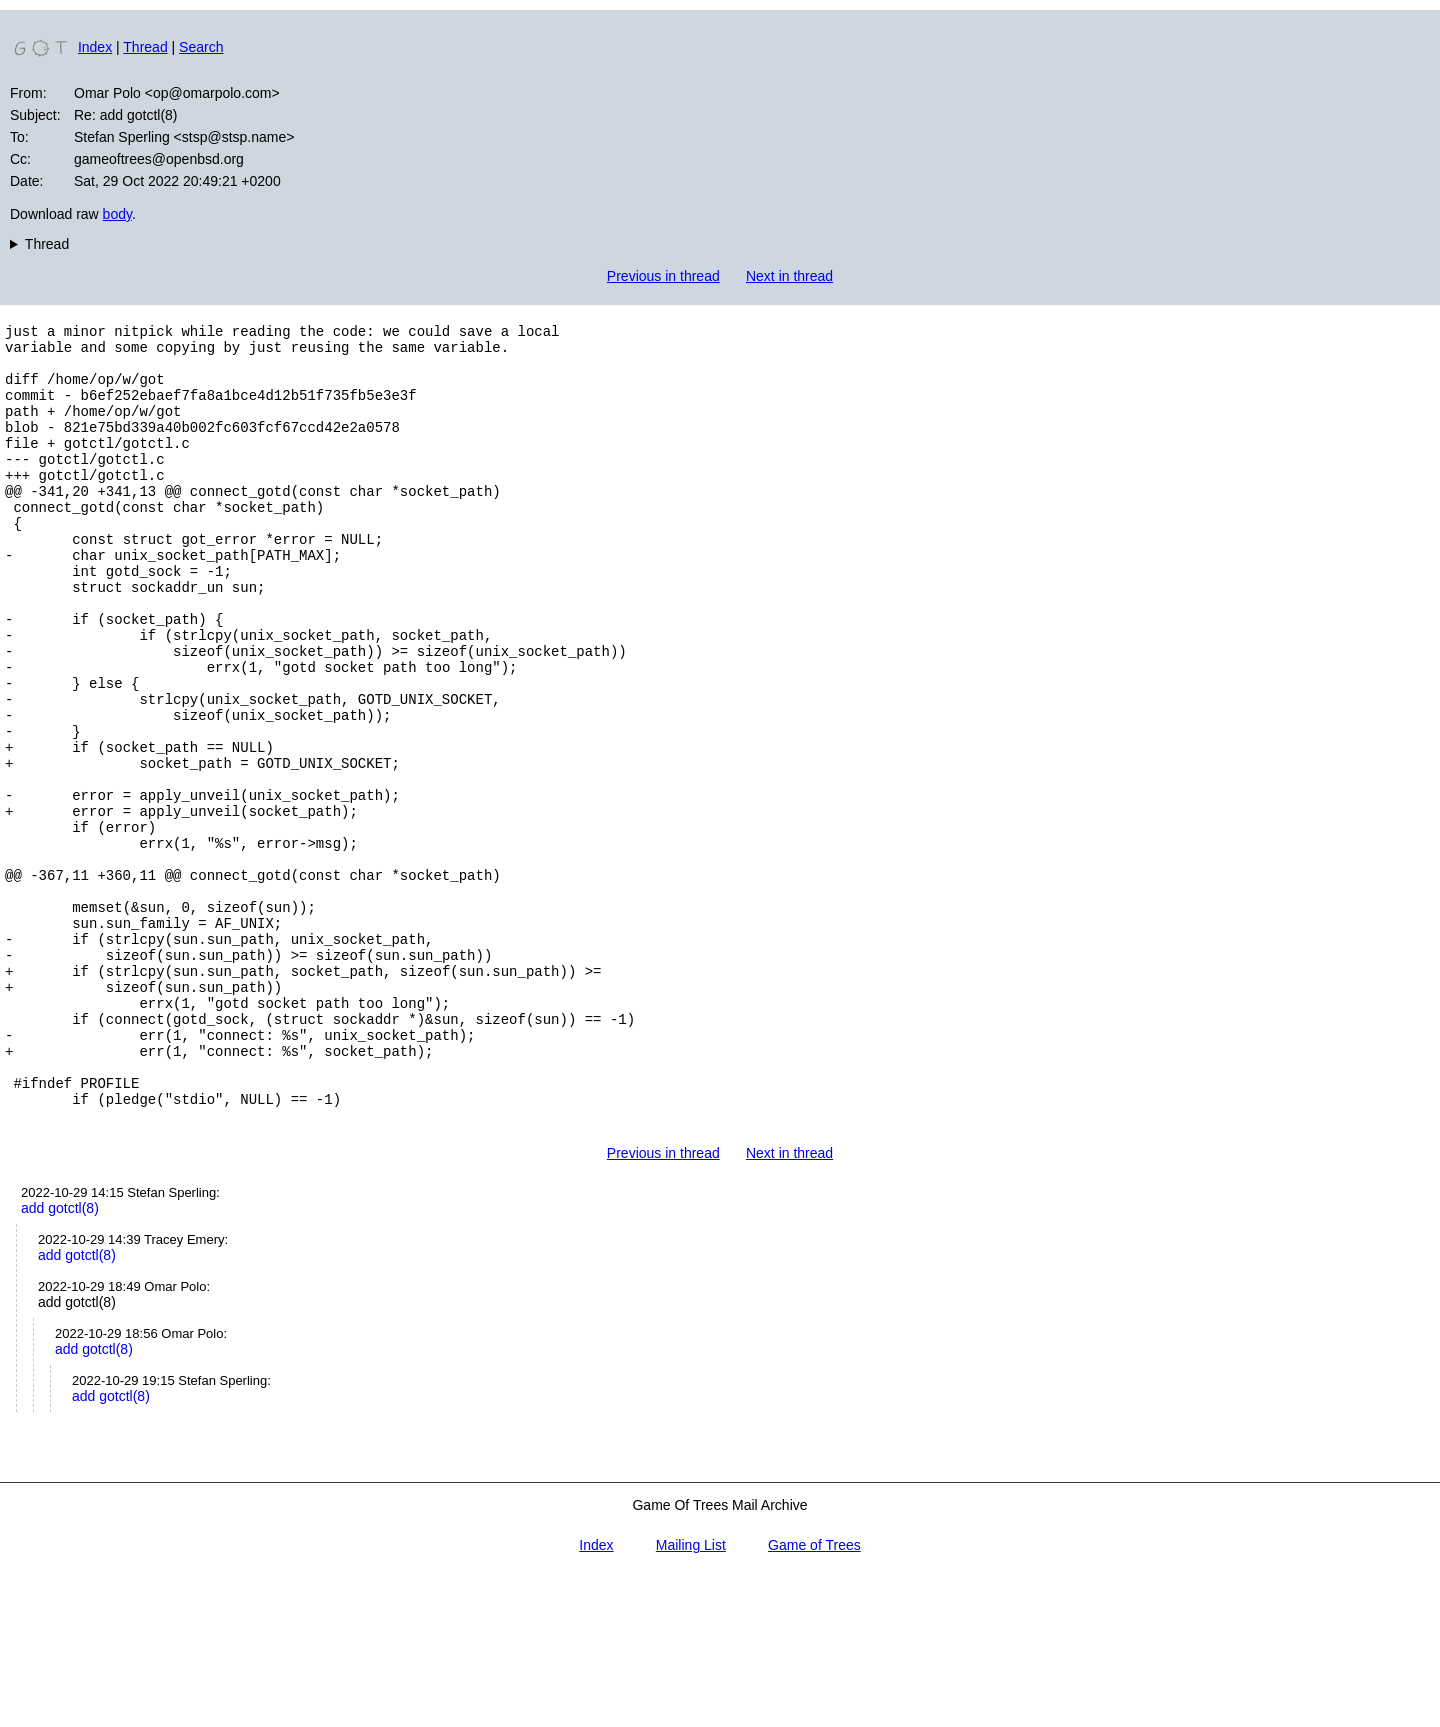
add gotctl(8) (60, 1358)
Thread (145, 47)
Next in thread (789, 276)
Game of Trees (814, 1695)
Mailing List (691, 1695)
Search (201, 47)
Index (95, 47)
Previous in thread (663, 276)
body (117, 214)
